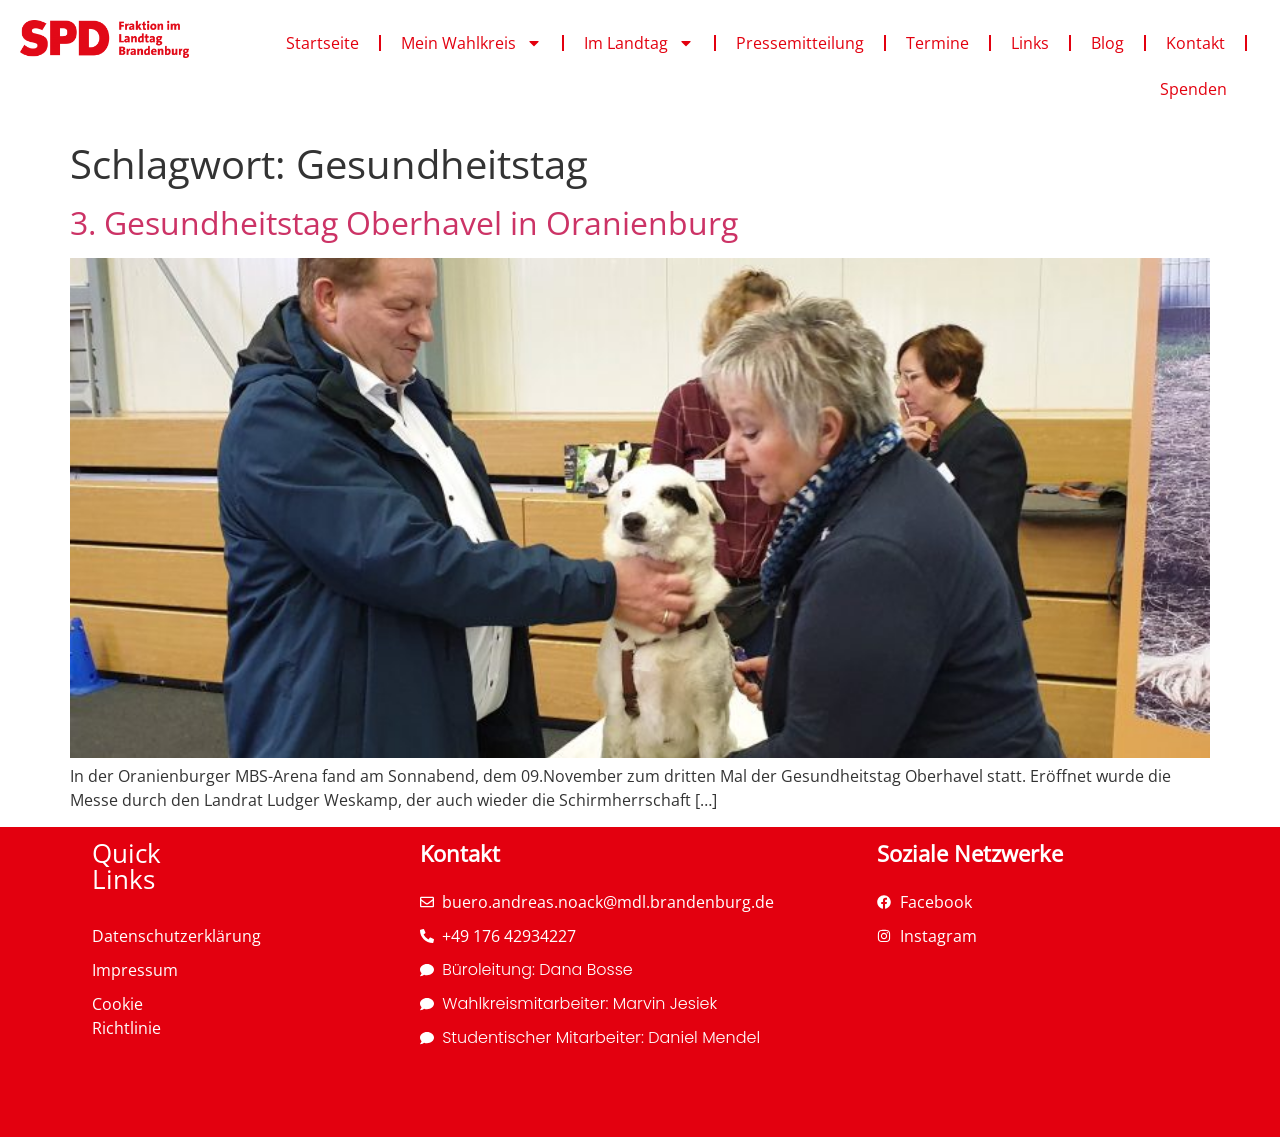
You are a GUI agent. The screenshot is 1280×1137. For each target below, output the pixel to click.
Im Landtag (639, 43)
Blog (1107, 43)
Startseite (322, 43)
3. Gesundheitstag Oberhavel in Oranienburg (404, 222)
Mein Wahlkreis (471, 43)
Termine (937, 43)
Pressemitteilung (800, 43)
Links (1030, 43)
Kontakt (1195, 43)
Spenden (1193, 89)
